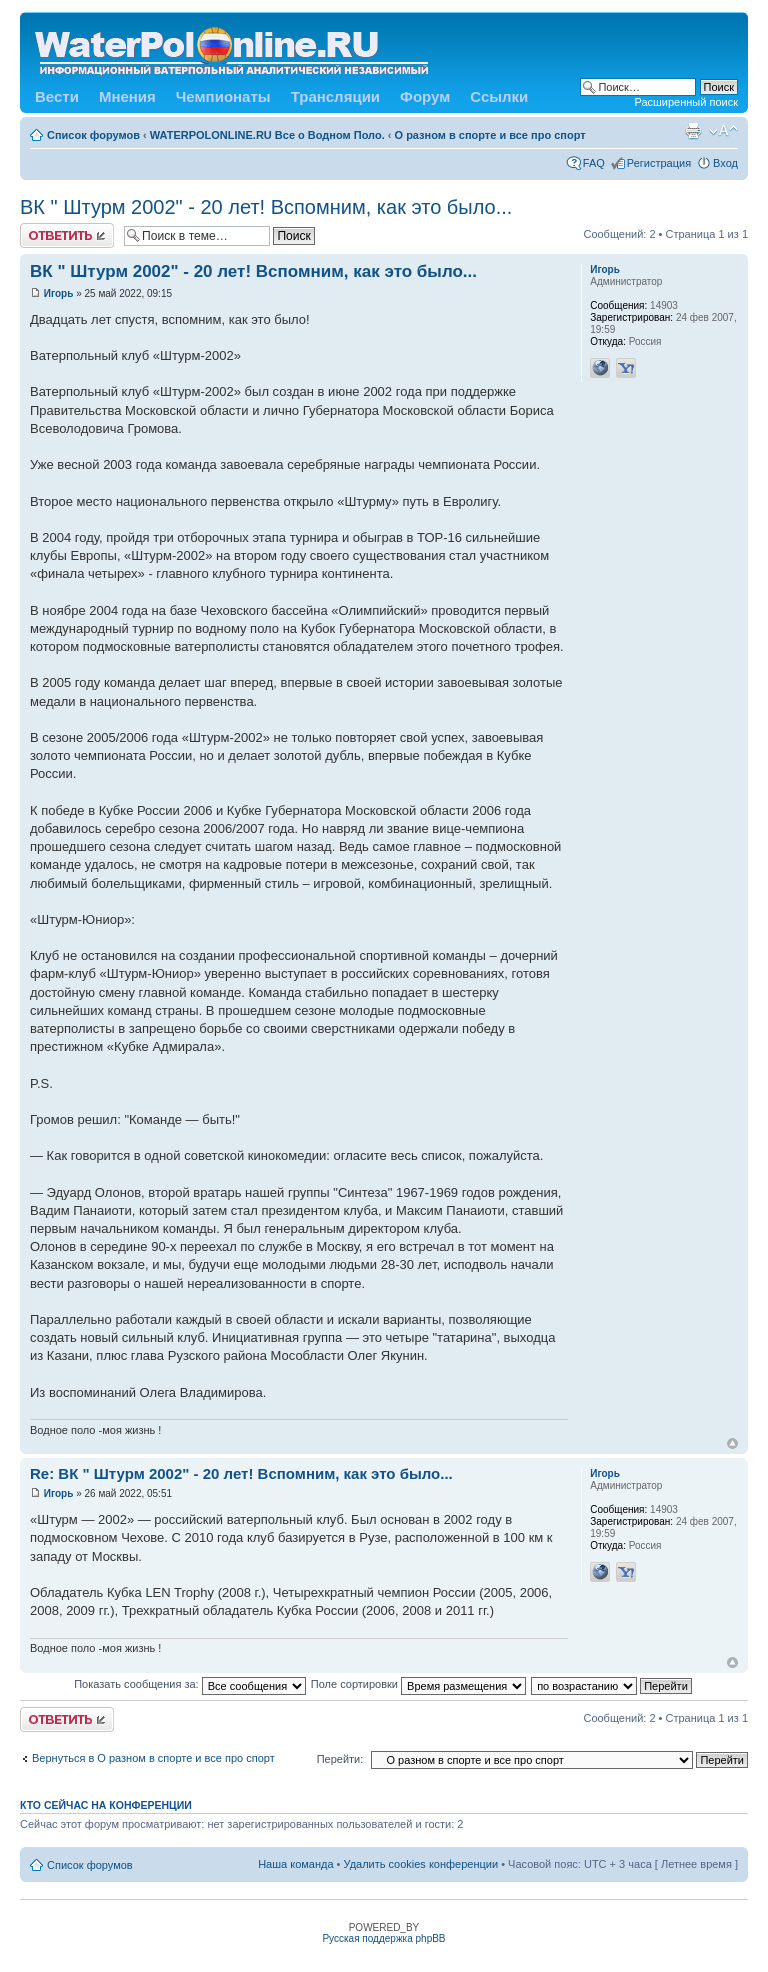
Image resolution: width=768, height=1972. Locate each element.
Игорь (59, 293)
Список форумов (93, 135)
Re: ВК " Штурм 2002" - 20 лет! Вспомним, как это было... (241, 1473)
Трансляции (335, 96)
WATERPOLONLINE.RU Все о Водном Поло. (267, 135)
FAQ (594, 163)
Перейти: (340, 1759)
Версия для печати (693, 131)
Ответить (67, 235)
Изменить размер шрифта (723, 131)
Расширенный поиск (686, 102)
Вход (725, 163)
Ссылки (499, 96)
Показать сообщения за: (190, 1684)
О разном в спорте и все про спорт (490, 135)
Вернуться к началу (732, 1443)
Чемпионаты (223, 96)
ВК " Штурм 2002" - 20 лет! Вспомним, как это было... (266, 207)
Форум (425, 96)
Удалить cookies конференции (421, 1864)
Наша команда (295, 1864)
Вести (57, 96)
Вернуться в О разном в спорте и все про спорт (153, 1758)
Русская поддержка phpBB (383, 1938)
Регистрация (659, 163)
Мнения (127, 96)
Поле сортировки (418, 1684)
